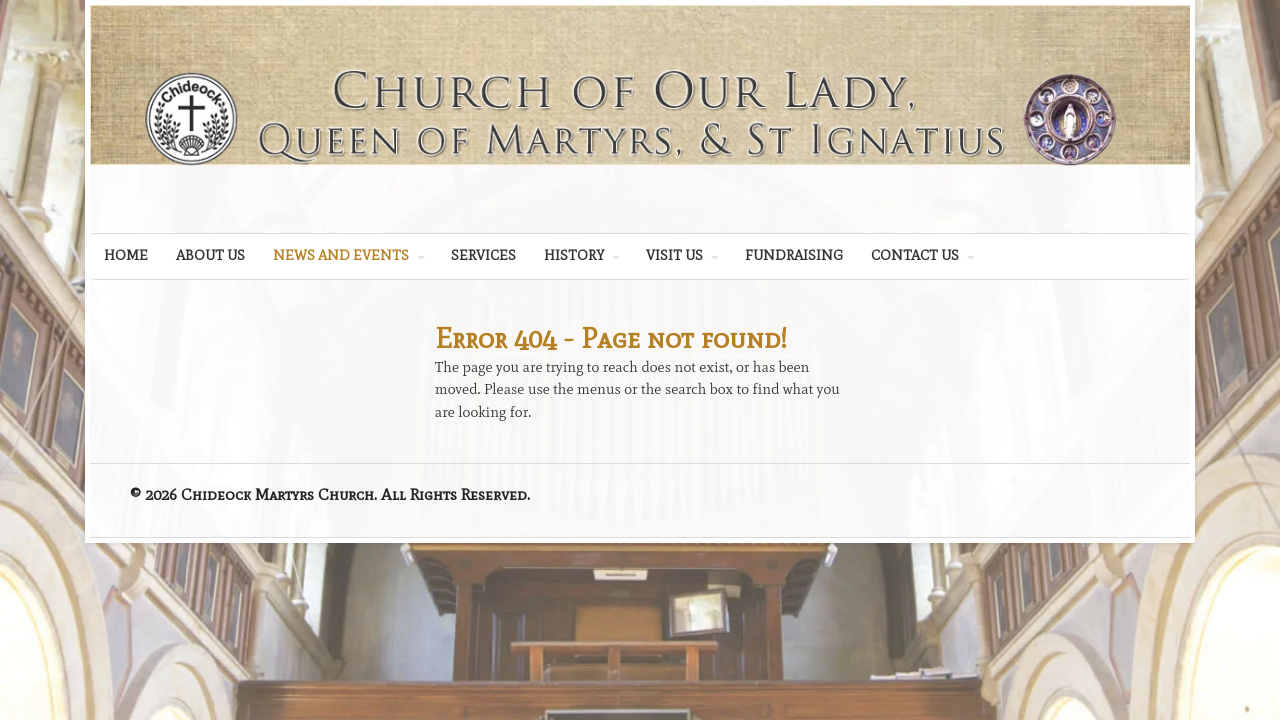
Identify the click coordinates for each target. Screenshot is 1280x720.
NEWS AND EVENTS (341, 255)
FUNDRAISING (794, 255)
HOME (126, 255)
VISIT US (674, 255)
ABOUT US (210, 255)
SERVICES (483, 255)
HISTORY (574, 255)
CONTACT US (915, 255)
